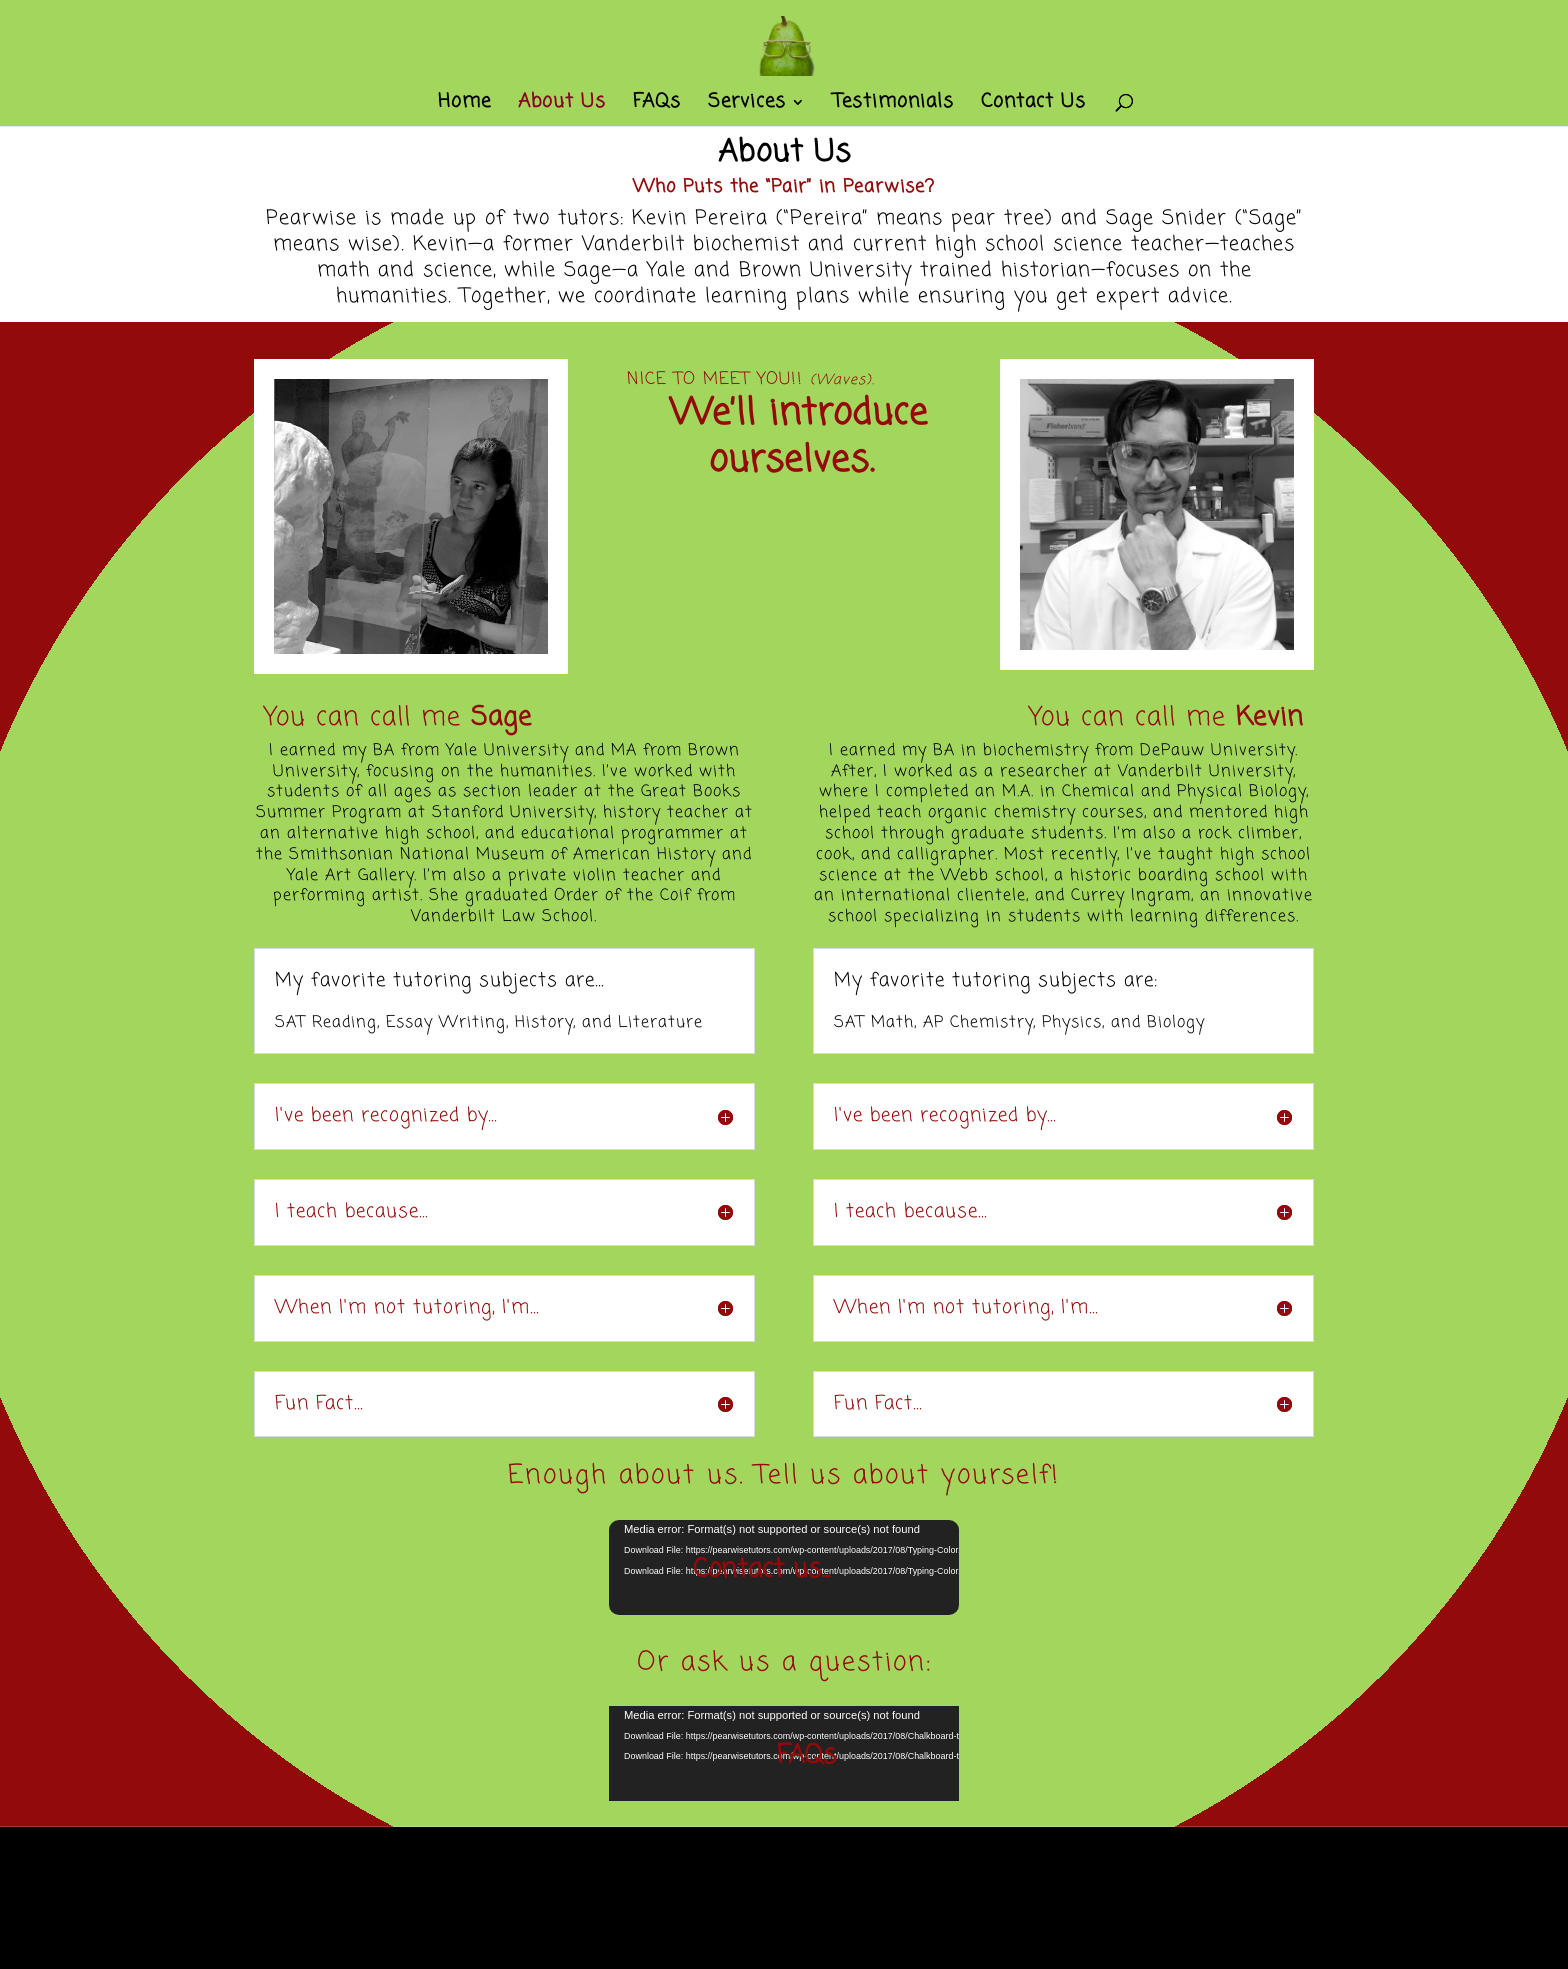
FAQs (657, 105)
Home (464, 105)
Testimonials (893, 105)
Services (747, 105)
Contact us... (761, 1570)
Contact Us (1033, 105)
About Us (562, 105)
